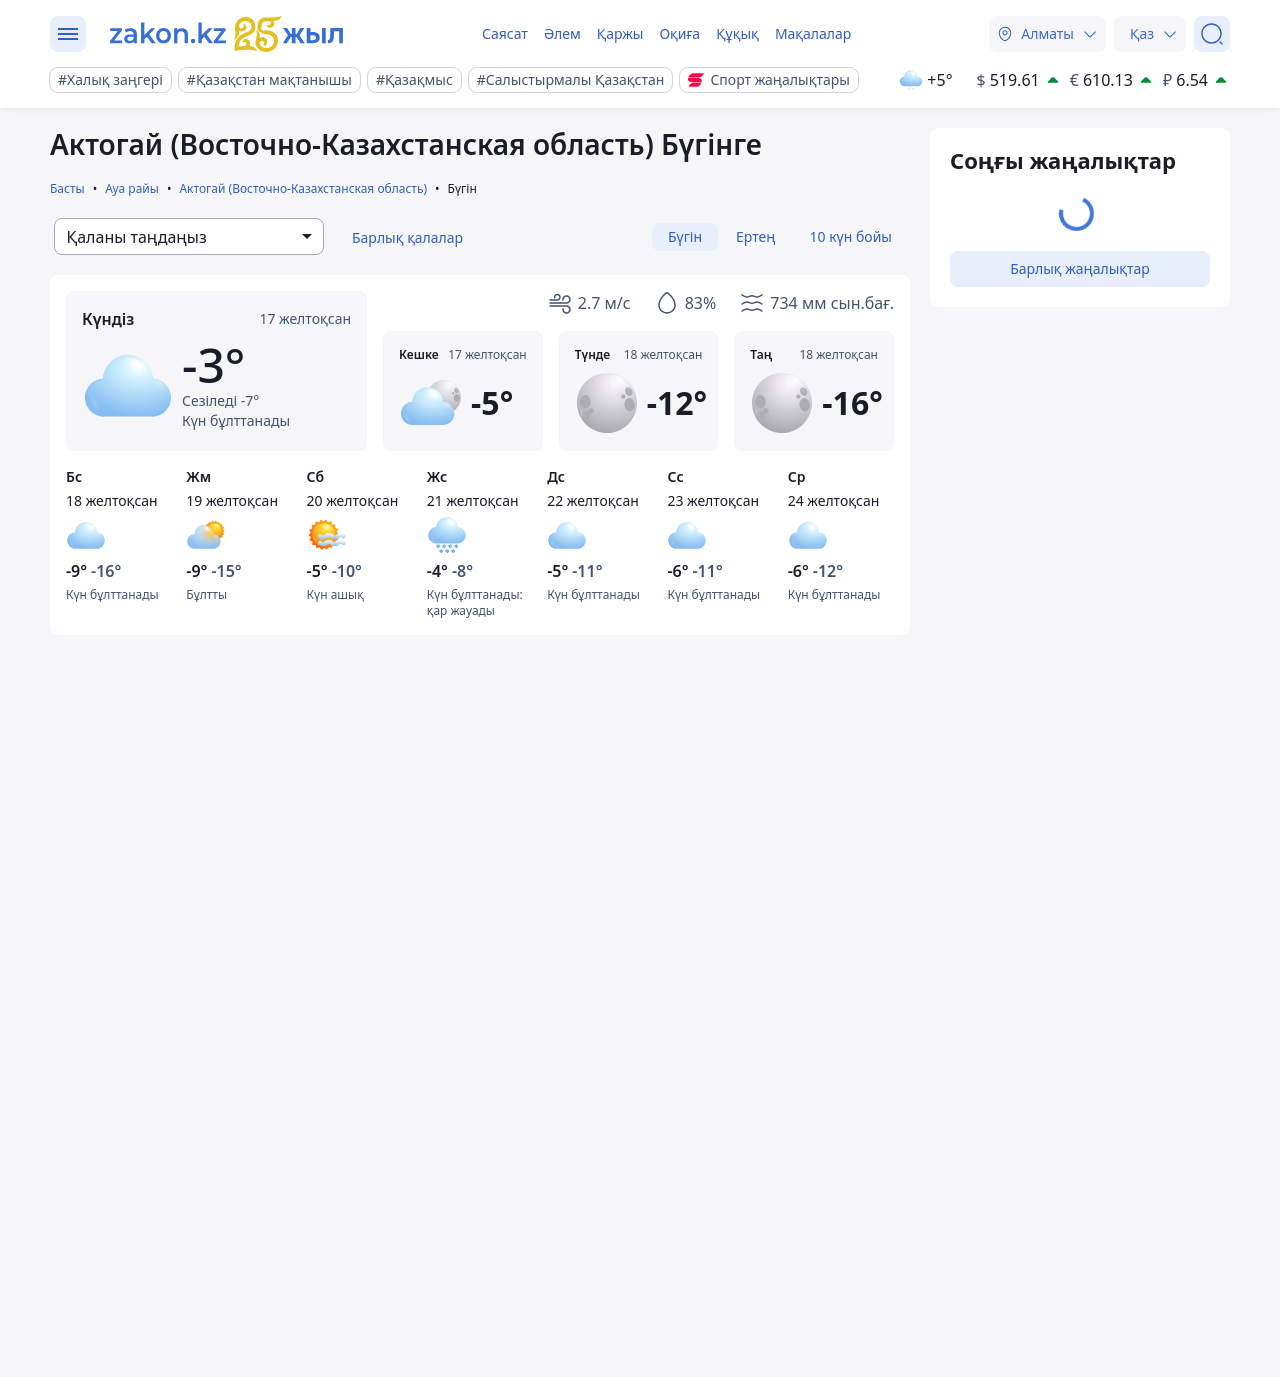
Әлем (562, 33)
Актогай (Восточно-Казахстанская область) (303, 188)
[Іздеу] (1212, 34)
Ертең (755, 236)
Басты (67, 188)
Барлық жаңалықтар (1080, 268)
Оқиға (679, 33)
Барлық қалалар (407, 237)
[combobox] (189, 236)
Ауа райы (132, 188)
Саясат (505, 33)
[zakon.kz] (227, 34)
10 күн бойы (851, 236)
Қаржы (620, 33)
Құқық (737, 33)
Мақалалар (813, 33)
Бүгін (685, 236)
